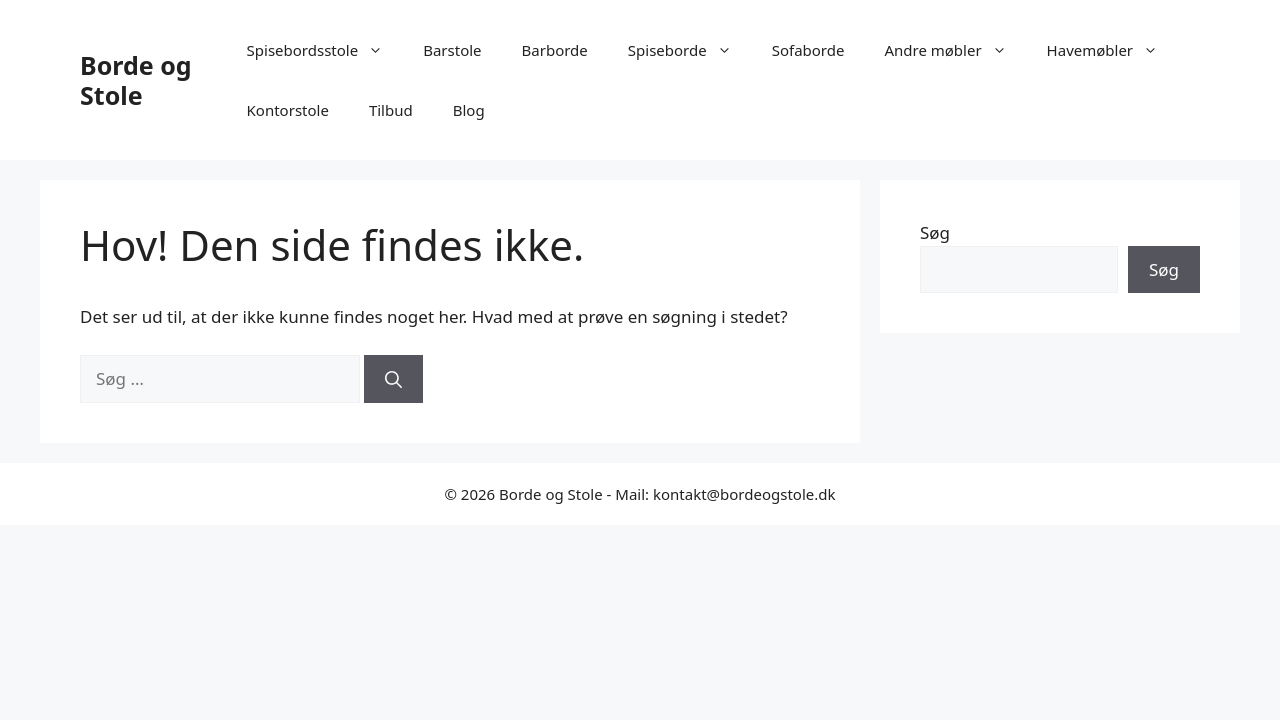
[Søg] (393, 379)
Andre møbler (955, 50)
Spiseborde (690, 50)
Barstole (452, 50)
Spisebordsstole (325, 50)
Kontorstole (288, 110)
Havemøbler (1112, 50)
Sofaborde (808, 50)
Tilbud (391, 110)
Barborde (555, 50)
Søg (935, 232)
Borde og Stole (136, 80)
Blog (469, 110)
